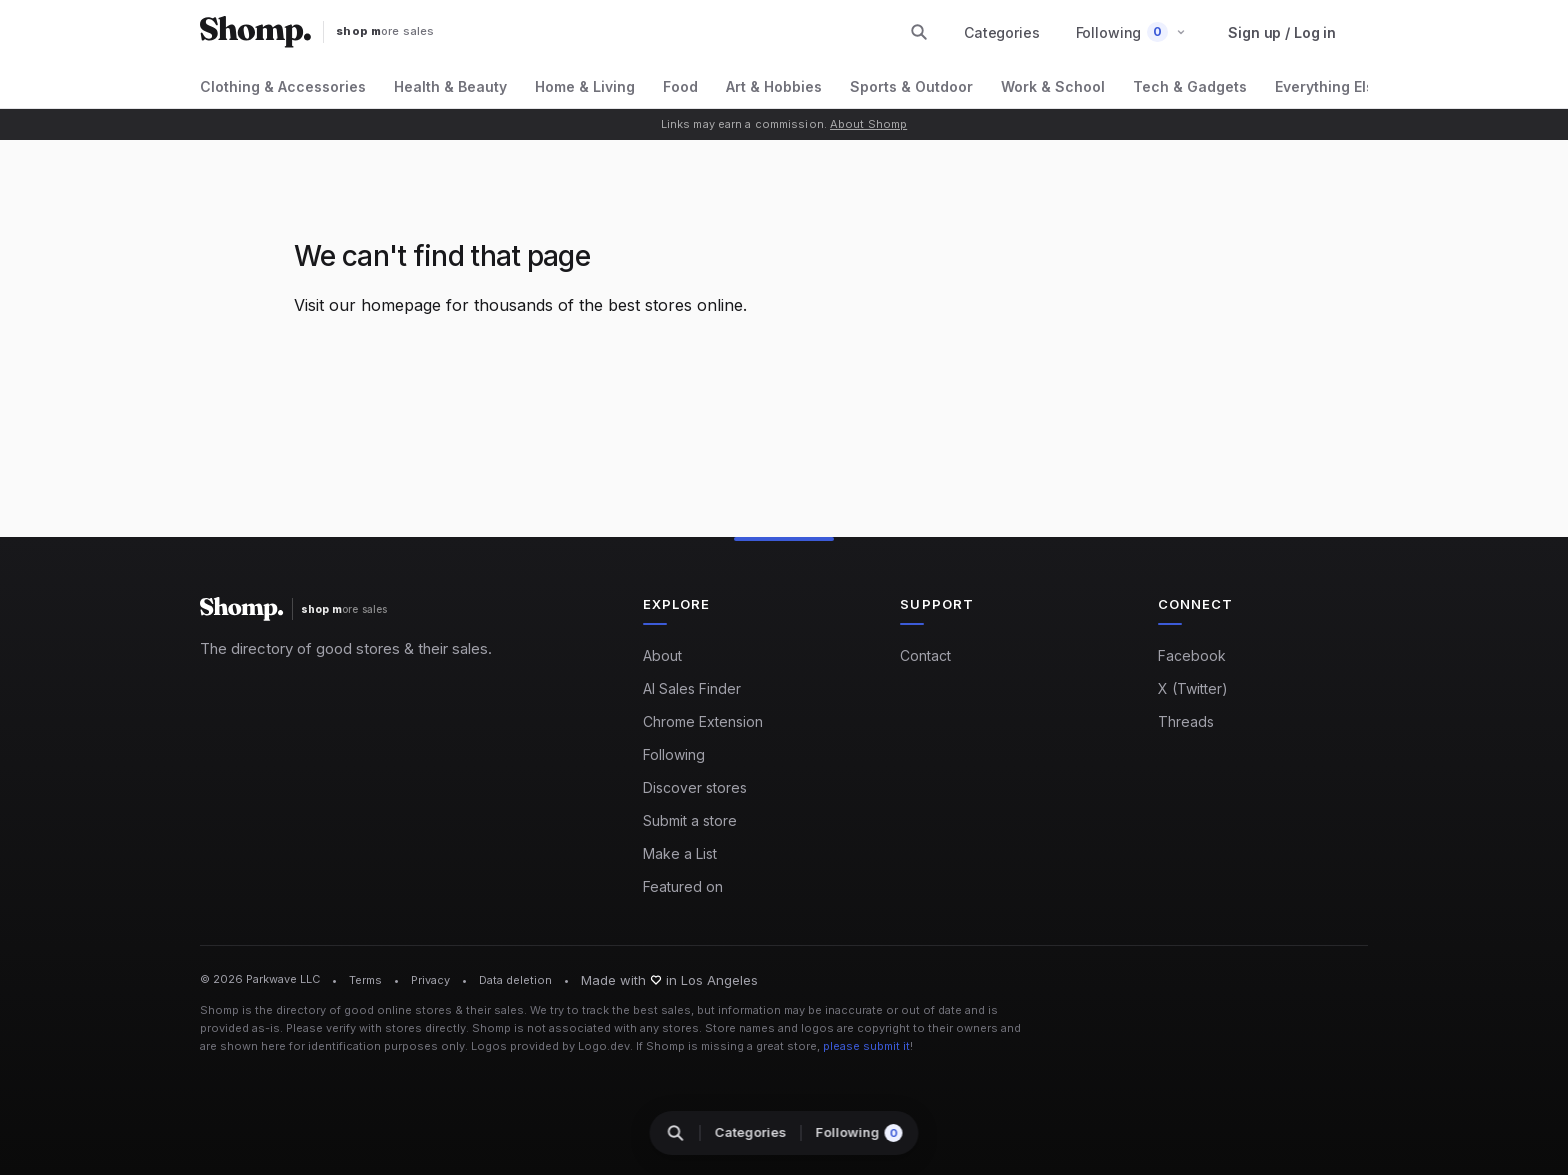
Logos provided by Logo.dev (550, 1046)
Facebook (1192, 655)
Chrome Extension (703, 721)
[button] (1131, 32)
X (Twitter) (1193, 688)
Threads (1186, 721)
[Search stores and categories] (919, 32)
